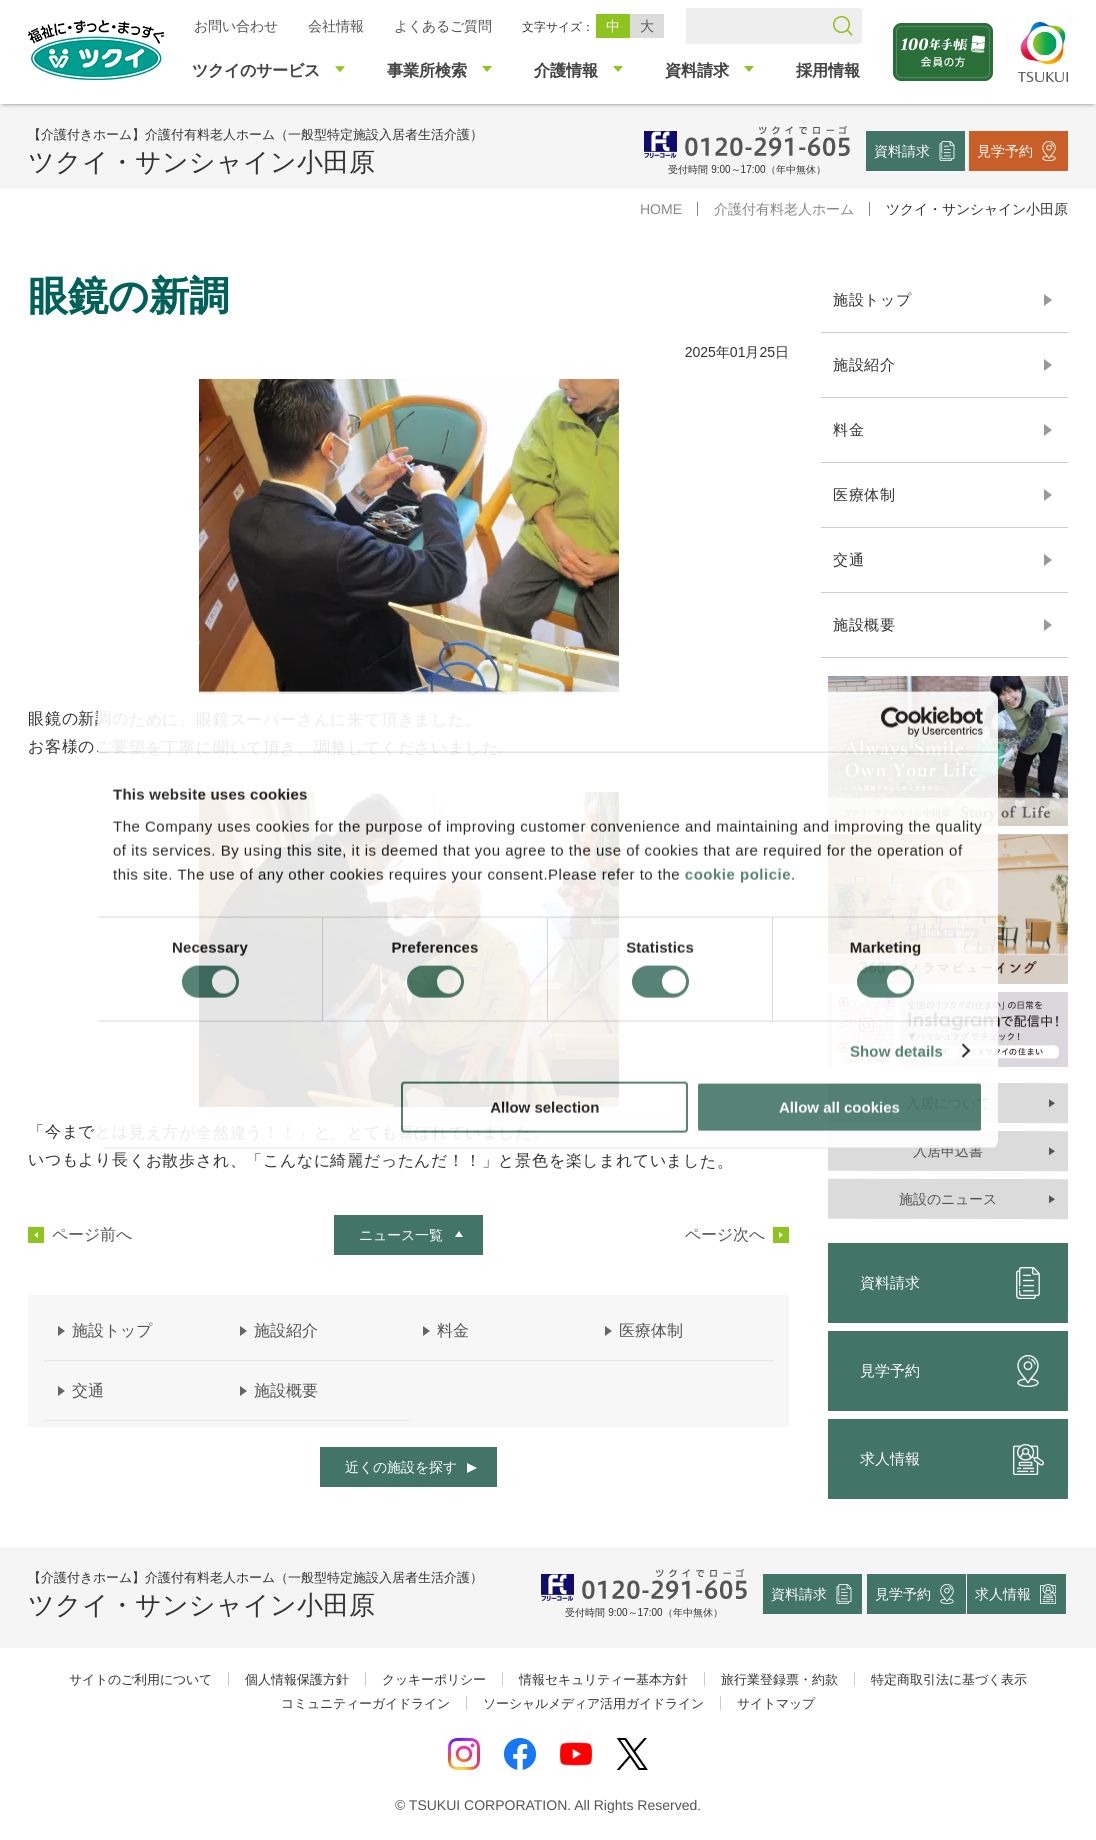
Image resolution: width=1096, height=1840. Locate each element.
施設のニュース (948, 1199)
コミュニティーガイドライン (365, 1703)
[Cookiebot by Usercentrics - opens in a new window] (895, 722)
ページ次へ (725, 1235)
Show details (896, 1051)
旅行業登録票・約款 (779, 1679)
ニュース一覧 (401, 1235)
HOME (661, 209)
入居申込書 (948, 1151)
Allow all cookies (839, 1106)
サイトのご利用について (140, 1679)
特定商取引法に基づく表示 (949, 1679)
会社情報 (336, 26)
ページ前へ (92, 1235)
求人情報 (952, 1459)
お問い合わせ (236, 26)
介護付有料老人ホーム (784, 209)
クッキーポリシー (434, 1679)
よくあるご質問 (443, 26)
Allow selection (544, 1106)
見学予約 (1005, 150)
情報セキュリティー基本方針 (603, 1679)
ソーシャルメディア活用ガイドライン (593, 1703)
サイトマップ (776, 1703)
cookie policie (738, 873)
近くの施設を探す (401, 1467)
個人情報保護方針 (297, 1679)
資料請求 (902, 150)
